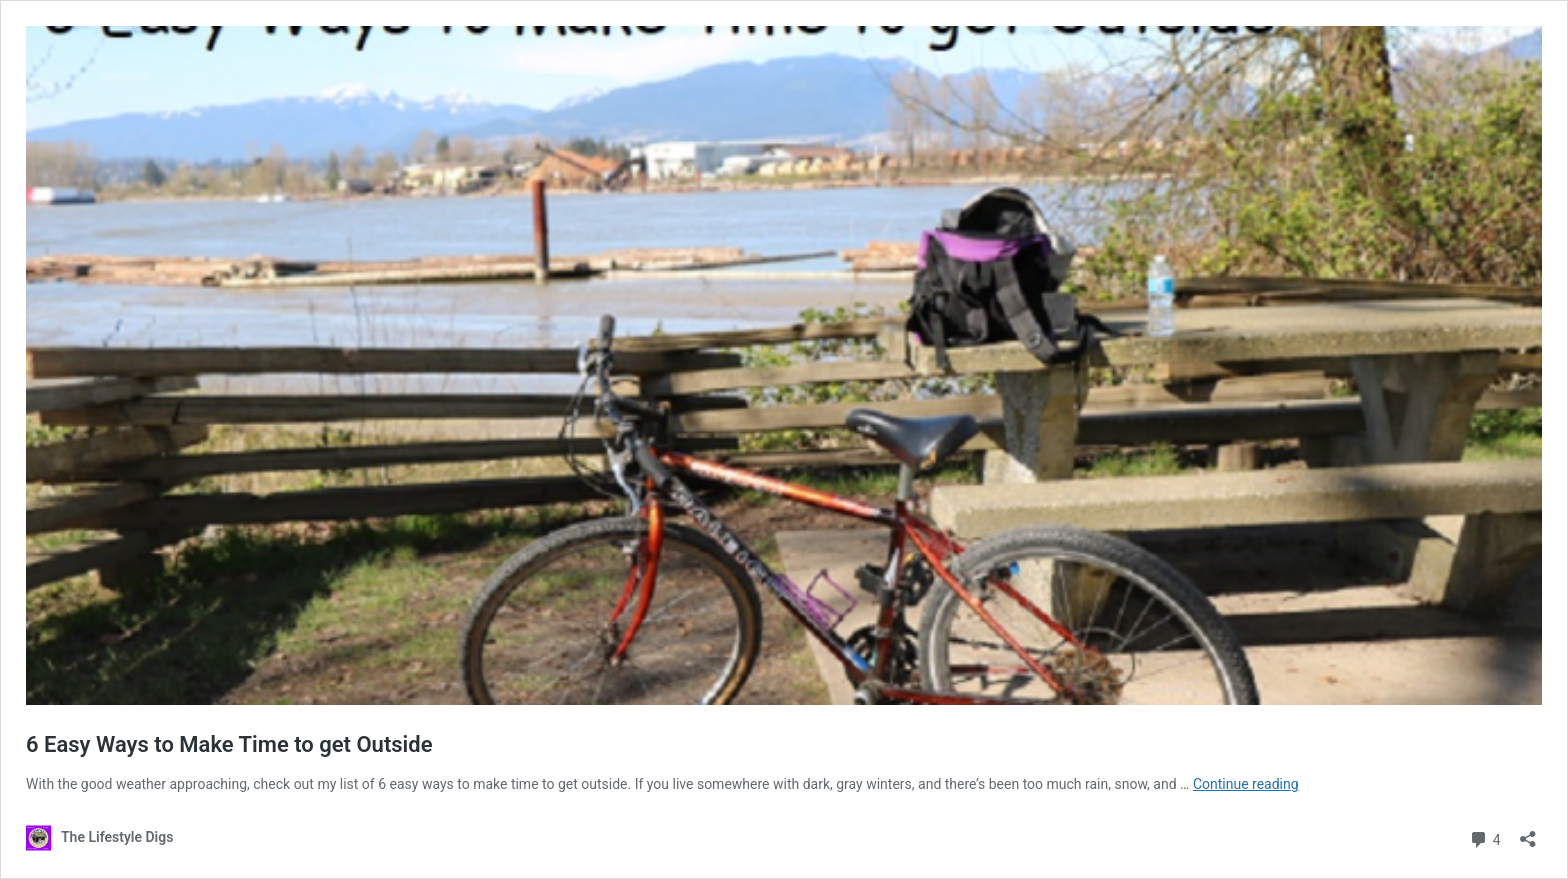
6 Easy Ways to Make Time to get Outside (229, 744)
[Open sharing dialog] (1528, 832)
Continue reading (1246, 784)
